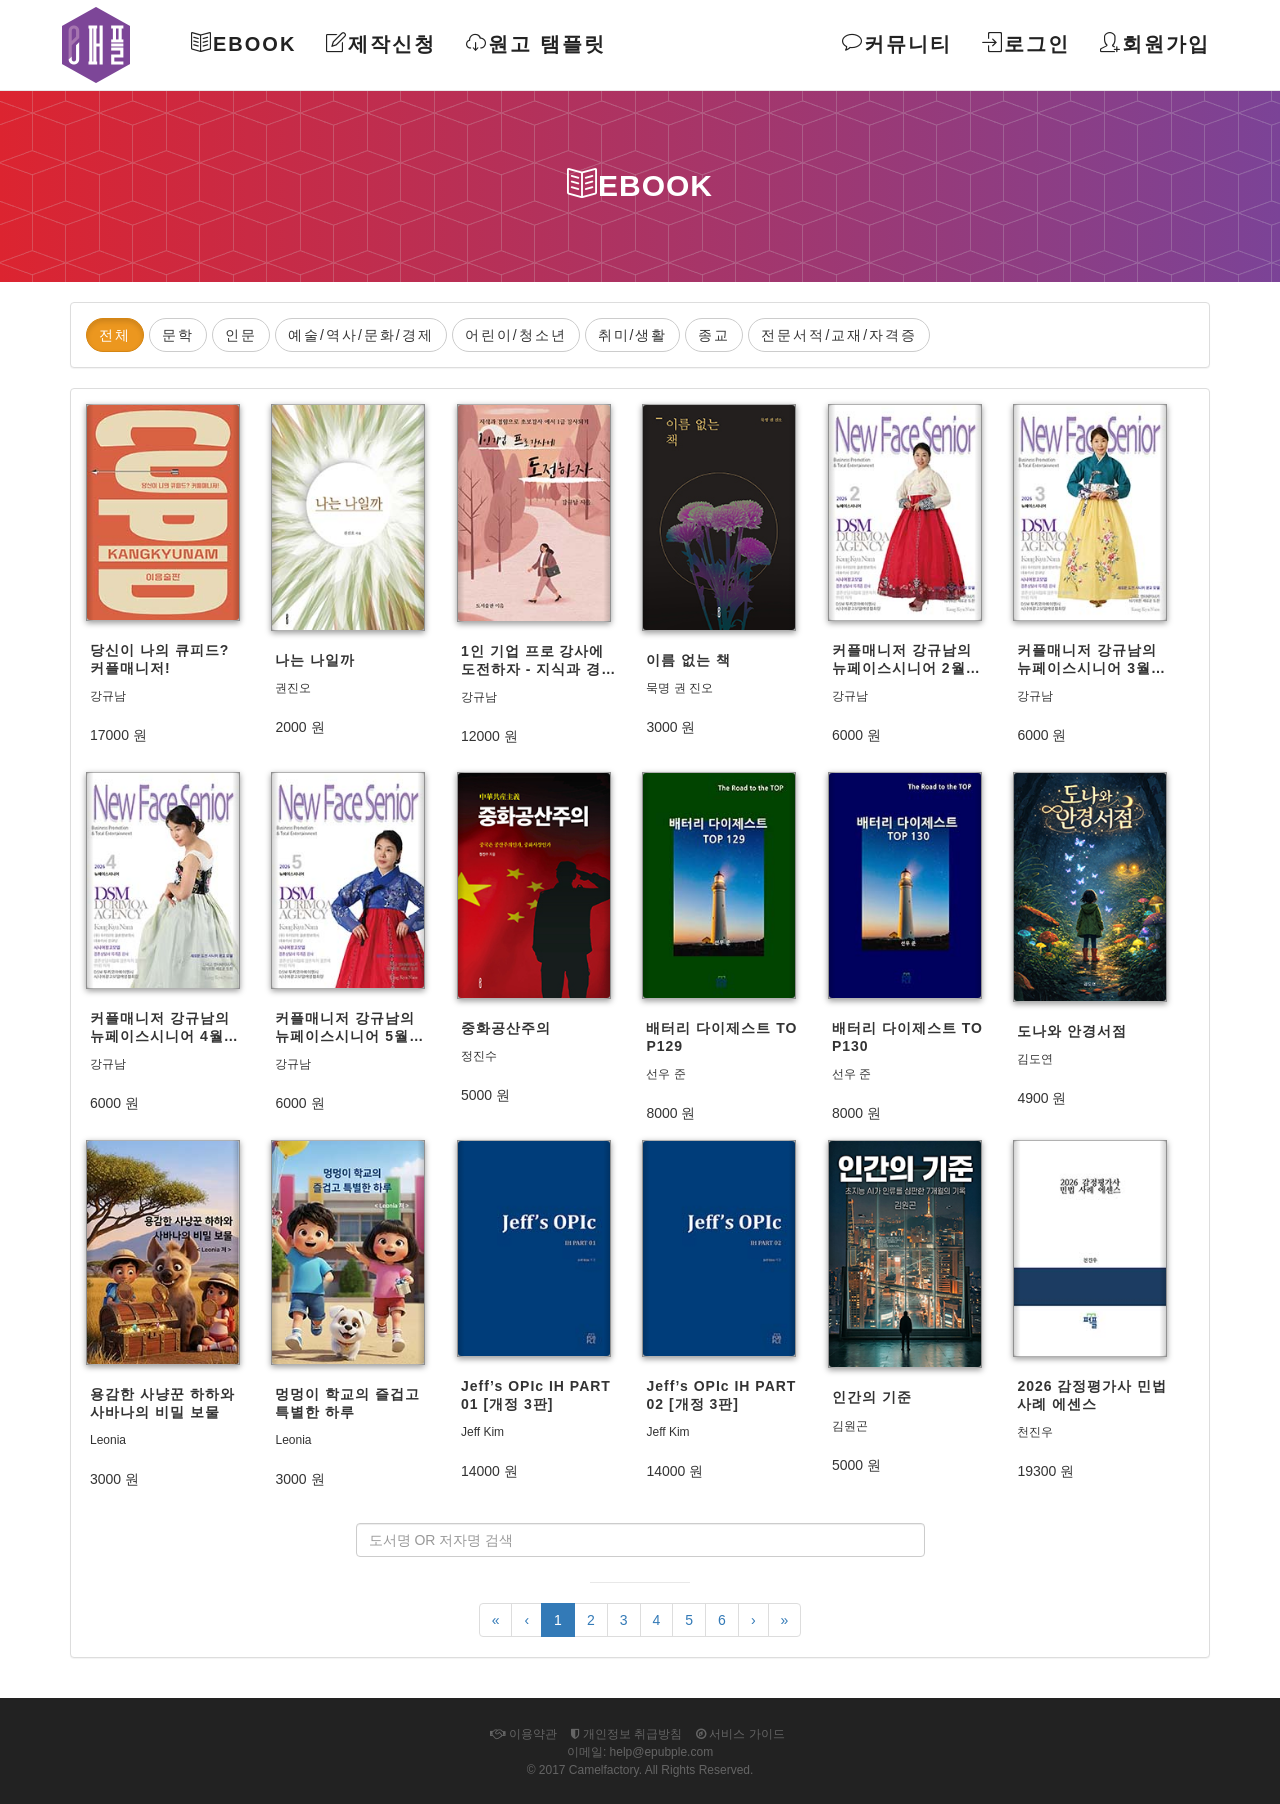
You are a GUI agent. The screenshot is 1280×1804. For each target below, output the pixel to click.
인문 (241, 335)
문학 (178, 335)
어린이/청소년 (516, 335)
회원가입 (1155, 43)
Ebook (243, 43)
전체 (115, 335)
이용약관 (523, 1734)
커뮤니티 (897, 43)
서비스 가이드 (740, 1734)
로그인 (1026, 43)
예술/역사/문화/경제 (361, 335)
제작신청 (381, 43)
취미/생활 (633, 335)
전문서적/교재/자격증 (839, 335)
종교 (714, 335)
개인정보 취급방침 (627, 1734)
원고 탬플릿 (536, 43)
